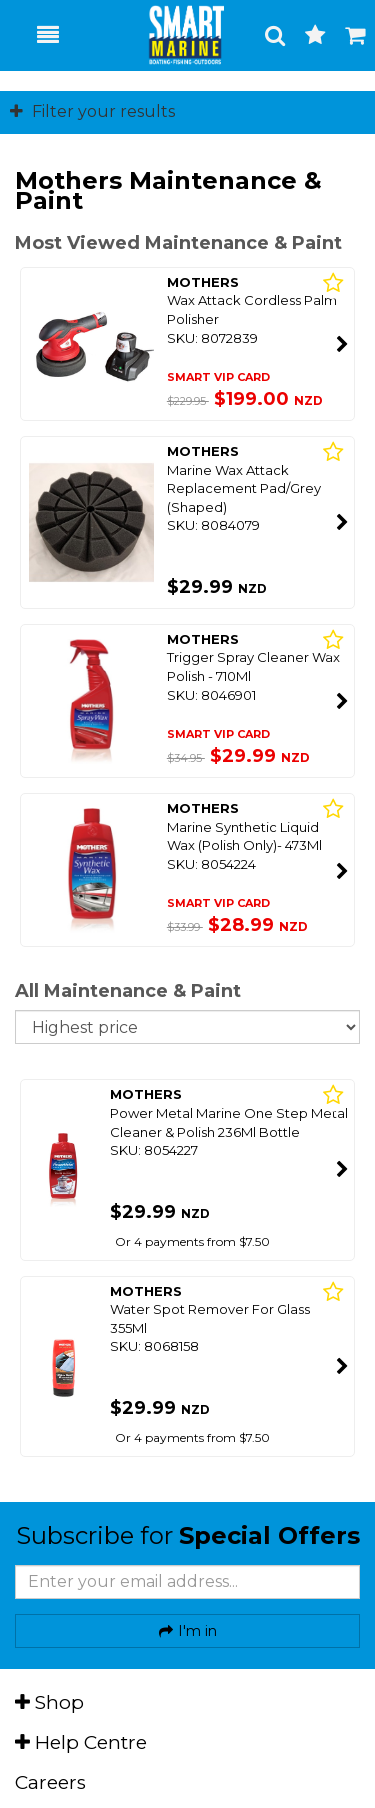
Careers (50, 1782)
